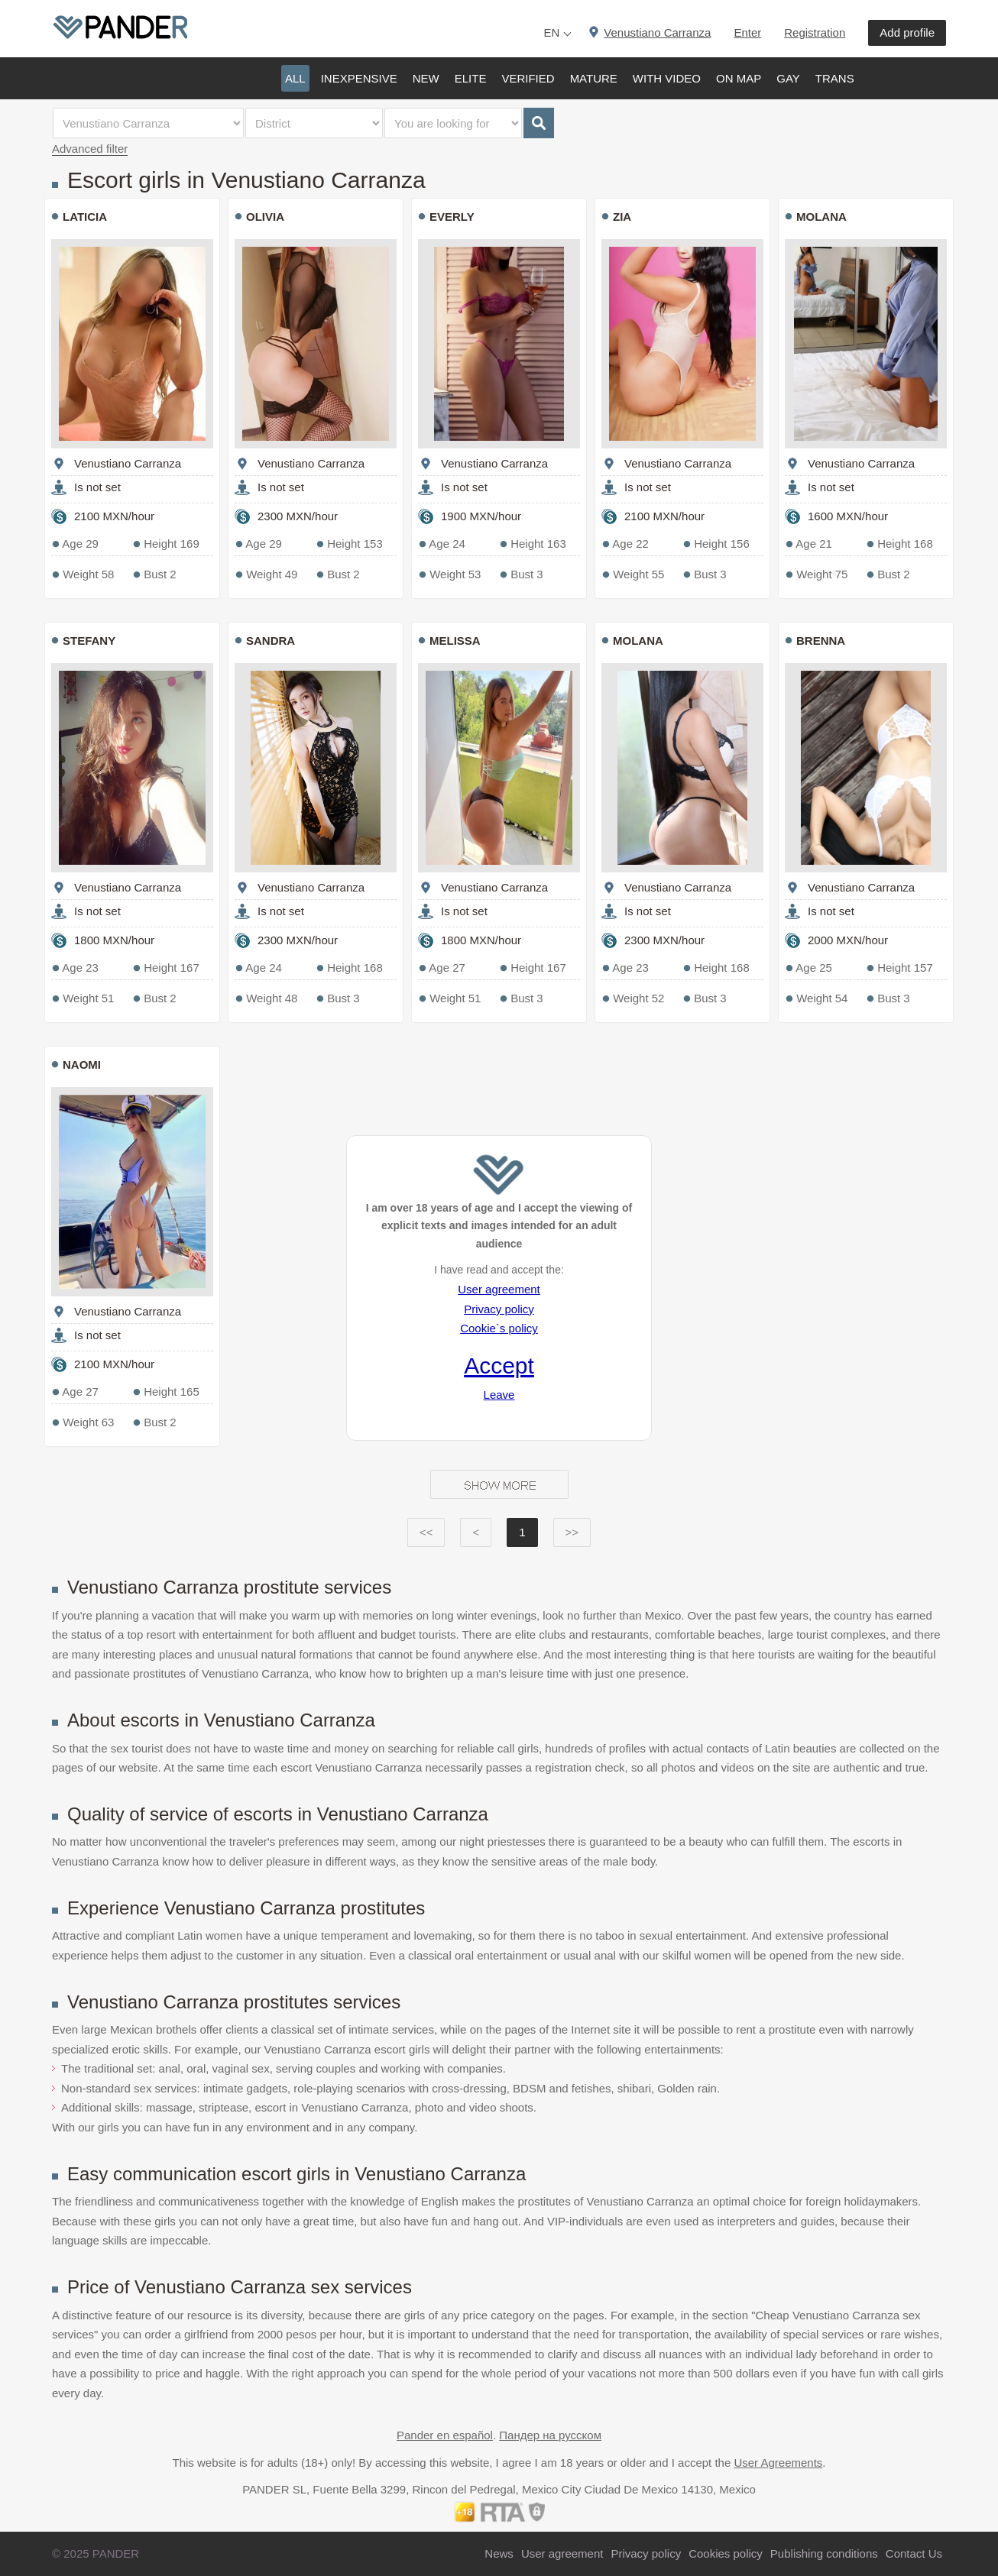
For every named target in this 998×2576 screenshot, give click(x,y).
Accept (499, 1365)
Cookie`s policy (499, 1328)
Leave (499, 1394)
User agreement (499, 1289)
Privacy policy (499, 1309)
